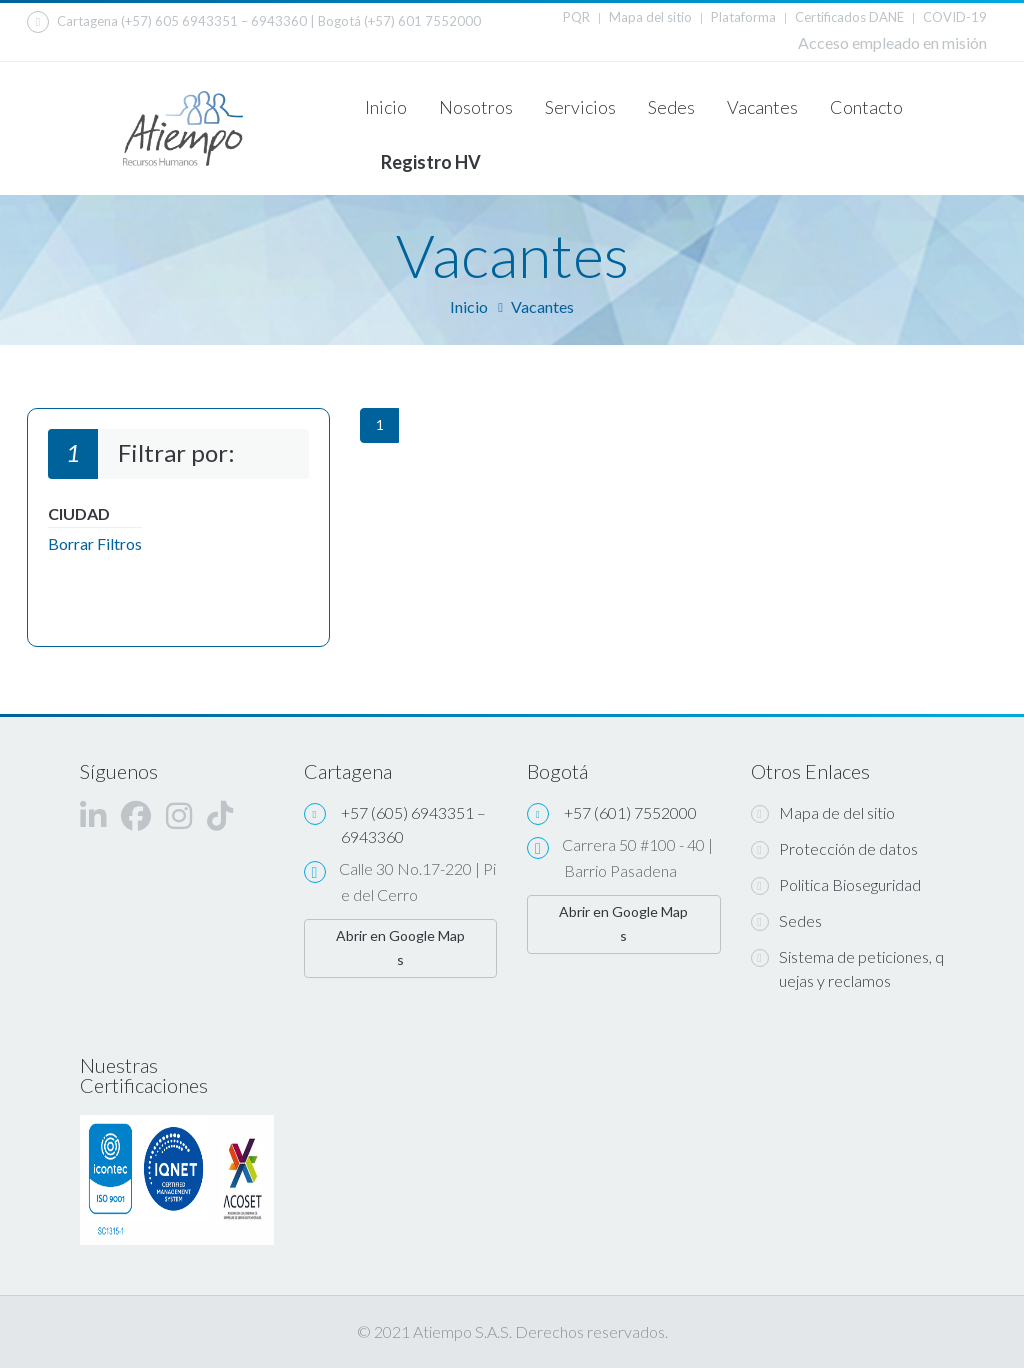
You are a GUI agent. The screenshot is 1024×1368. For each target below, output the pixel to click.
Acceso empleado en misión (892, 42)
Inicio (386, 107)
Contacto (866, 107)
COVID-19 (955, 17)
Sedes (671, 107)
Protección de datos (834, 849)
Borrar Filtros (95, 543)
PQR (576, 17)
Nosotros (476, 107)
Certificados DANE (849, 17)
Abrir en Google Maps (400, 947)
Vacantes (762, 107)
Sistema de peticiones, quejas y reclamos (847, 968)
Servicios (580, 107)
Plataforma (743, 17)
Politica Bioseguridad (836, 885)
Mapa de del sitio (823, 813)
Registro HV (431, 162)
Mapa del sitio (650, 17)
